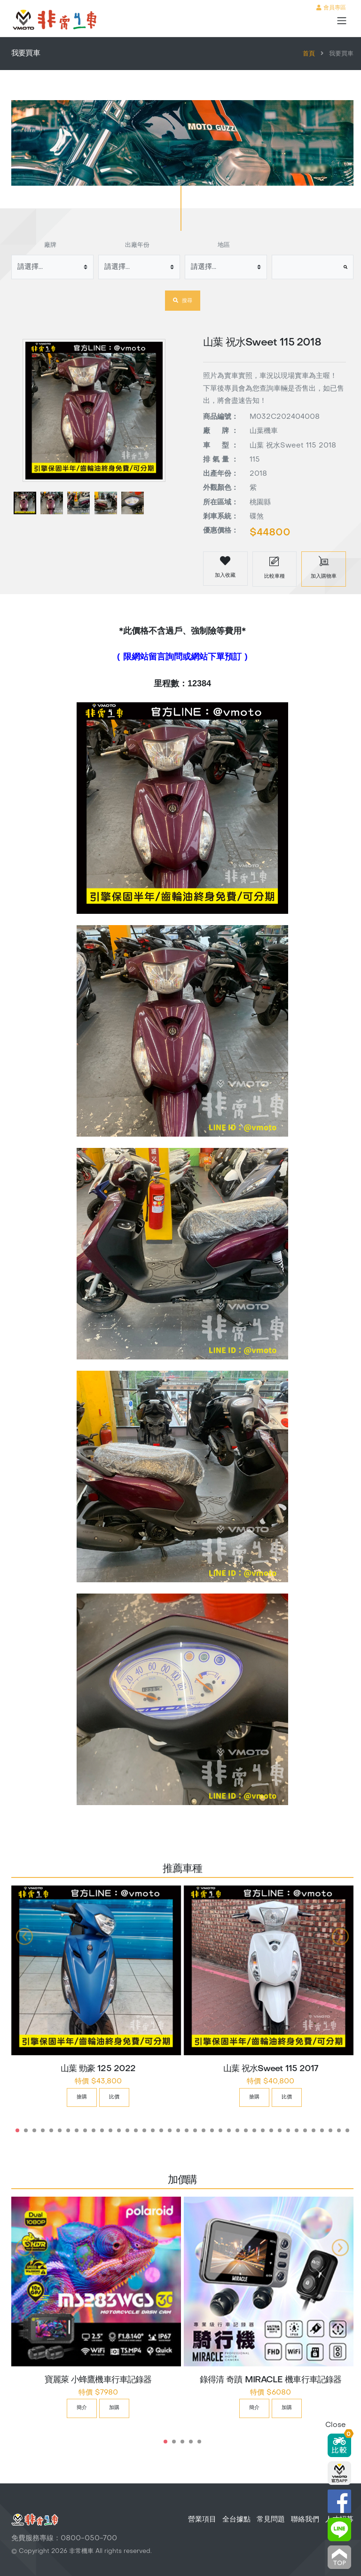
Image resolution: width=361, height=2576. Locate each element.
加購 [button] (114, 2408)
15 (136, 2130)
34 (296, 2130)
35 (305, 2130)
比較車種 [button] (274, 567)
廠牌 (50, 245)
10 (93, 2130)
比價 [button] (114, 2097)
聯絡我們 (305, 2519)
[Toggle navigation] (341, 21)
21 (186, 2130)
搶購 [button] (82, 2097)
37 (322, 2130)
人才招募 (339, 2519)
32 (280, 2130)
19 (170, 2130)
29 (254, 2130)
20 (178, 2130)
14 (127, 2130)
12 (110, 2130)
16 (144, 2130)
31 (271, 2130)
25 (220, 2130)
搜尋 (182, 300)
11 (102, 2130)
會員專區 (331, 8)
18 (161, 2130)
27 (237, 2130)
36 (313, 2130)
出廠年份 (137, 245)
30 (263, 2130)
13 (119, 2130)
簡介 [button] (82, 2408)
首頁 (309, 54)
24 (212, 2130)
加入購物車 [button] (324, 567)
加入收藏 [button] (225, 566)
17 (153, 2130)
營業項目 (202, 2519)
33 (288, 2130)
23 (203, 2130)
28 (246, 2130)
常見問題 (271, 2519)
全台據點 (236, 2519)
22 (195, 2130)
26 (229, 2130)
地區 (224, 245)
